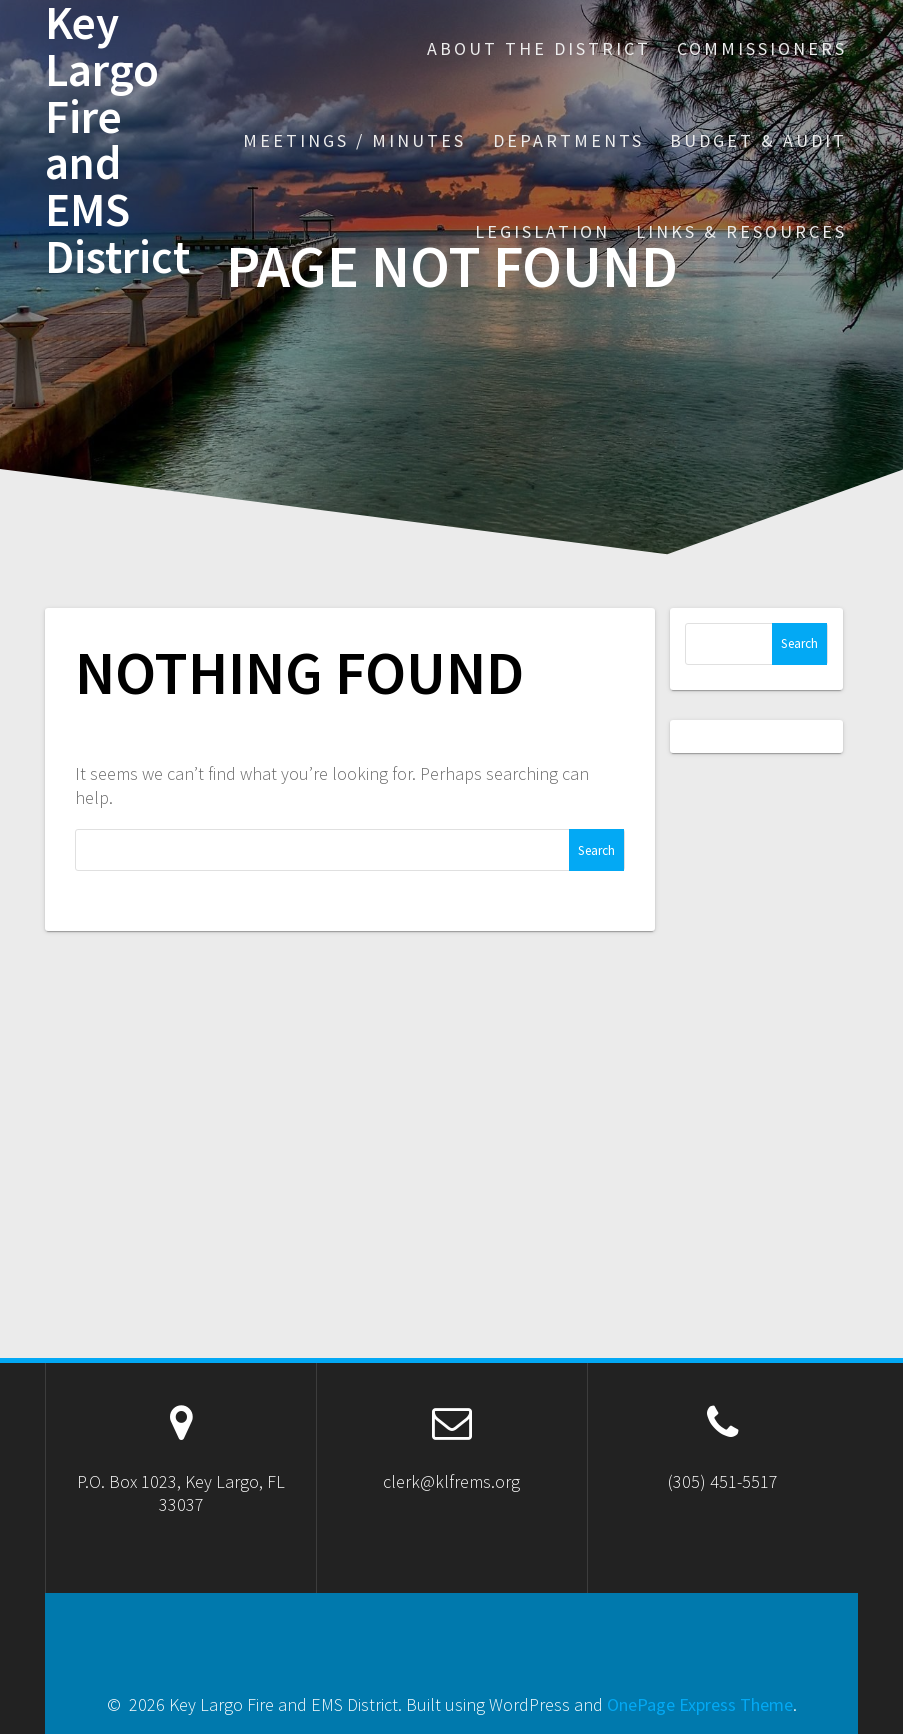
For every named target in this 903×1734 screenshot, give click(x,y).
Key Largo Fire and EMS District (117, 140)
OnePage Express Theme (700, 1704)
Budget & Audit (758, 140)
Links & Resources (741, 231)
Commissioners (762, 48)
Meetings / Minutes (354, 140)
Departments (568, 140)
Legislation (542, 231)
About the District (539, 48)
